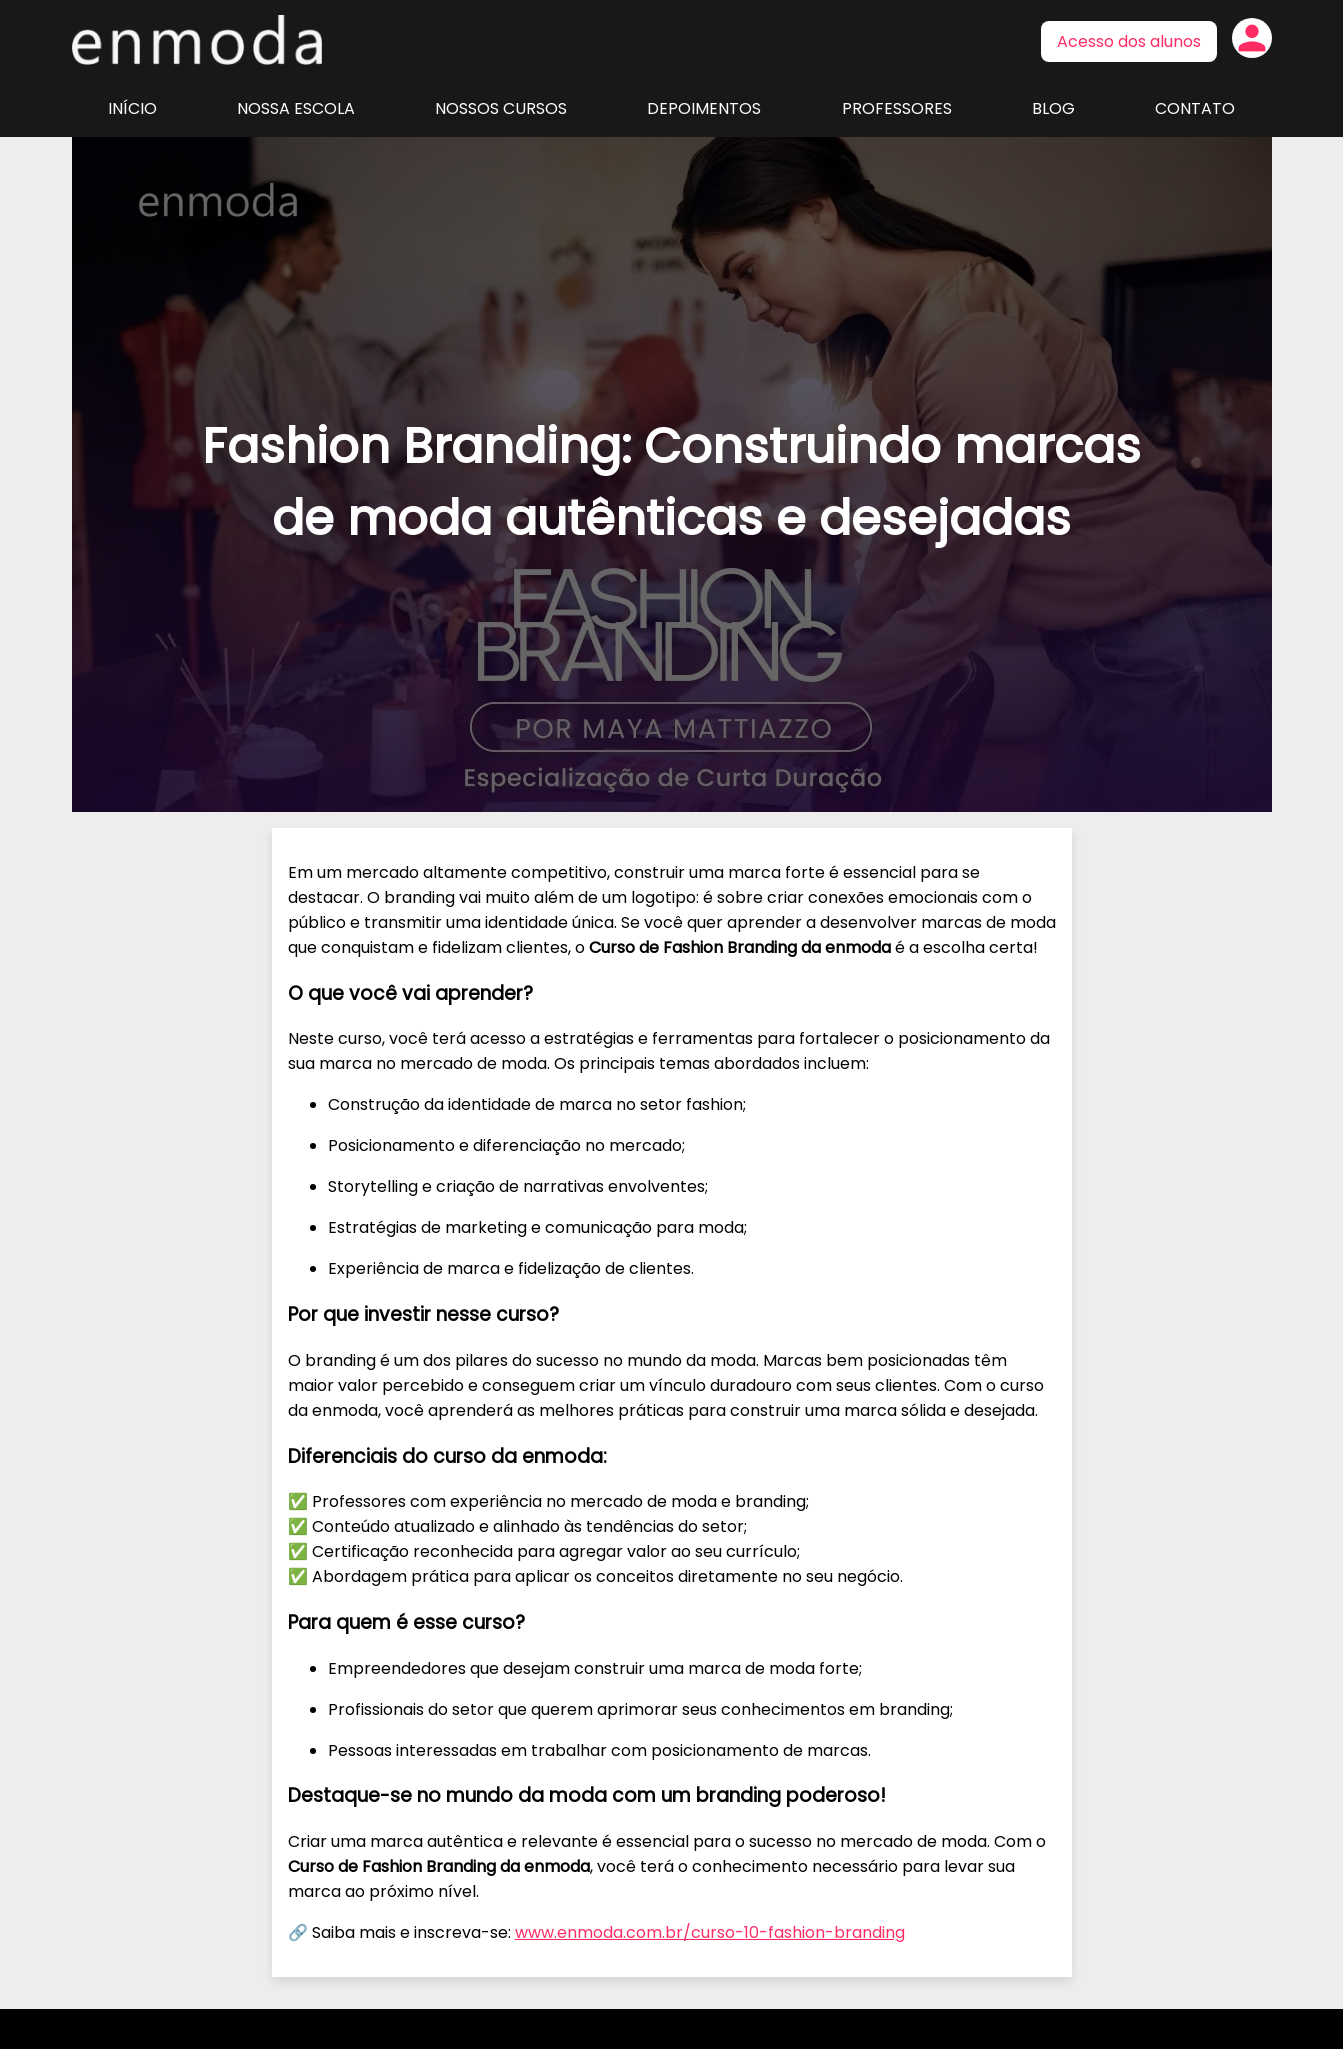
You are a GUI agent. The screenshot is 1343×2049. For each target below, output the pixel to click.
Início (132, 108)
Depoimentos (704, 108)
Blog (1053, 108)
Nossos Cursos (501, 108)
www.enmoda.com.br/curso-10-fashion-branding (710, 1932)
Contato (1195, 108)
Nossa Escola (296, 108)
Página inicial (197, 40)
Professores (897, 108)
